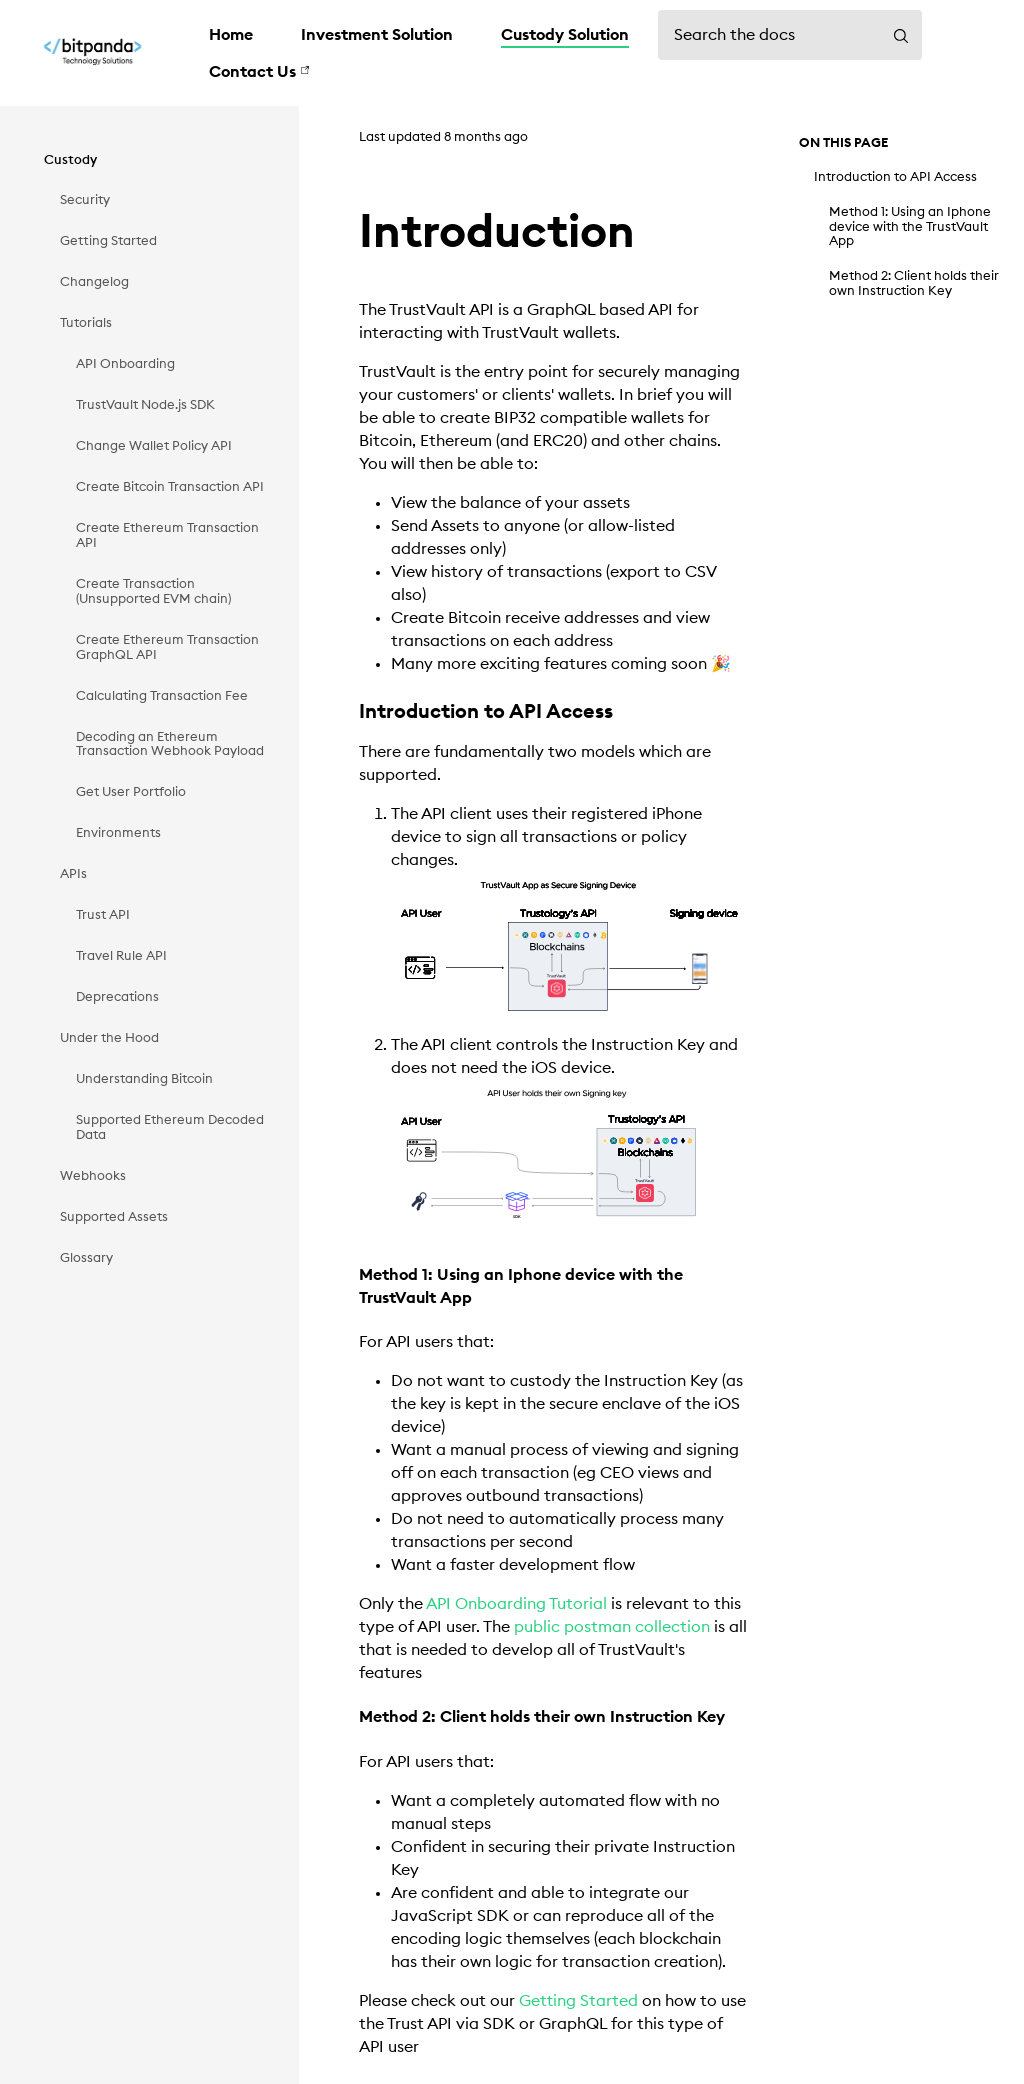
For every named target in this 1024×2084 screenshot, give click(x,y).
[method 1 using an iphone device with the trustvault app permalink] (352, 1275)
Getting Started (578, 2001)
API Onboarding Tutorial (516, 1604)
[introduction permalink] (342, 233)
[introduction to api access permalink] (350, 712)
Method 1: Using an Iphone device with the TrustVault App (910, 226)
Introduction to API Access (895, 177)
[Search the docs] (790, 35)
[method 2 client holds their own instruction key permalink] (352, 1717)
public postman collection (612, 1627)
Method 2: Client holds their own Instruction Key (914, 283)
